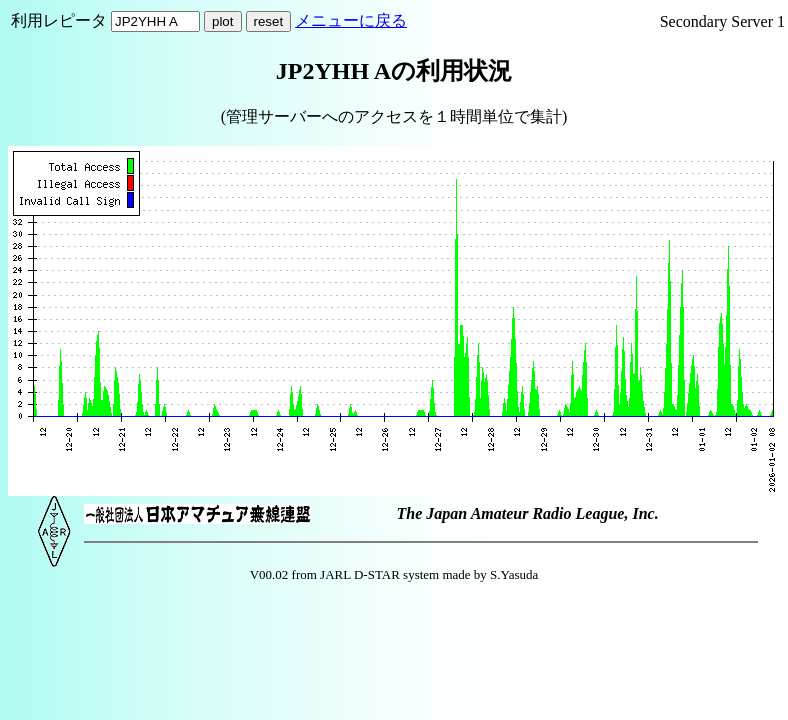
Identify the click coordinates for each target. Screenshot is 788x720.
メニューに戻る (351, 20)
